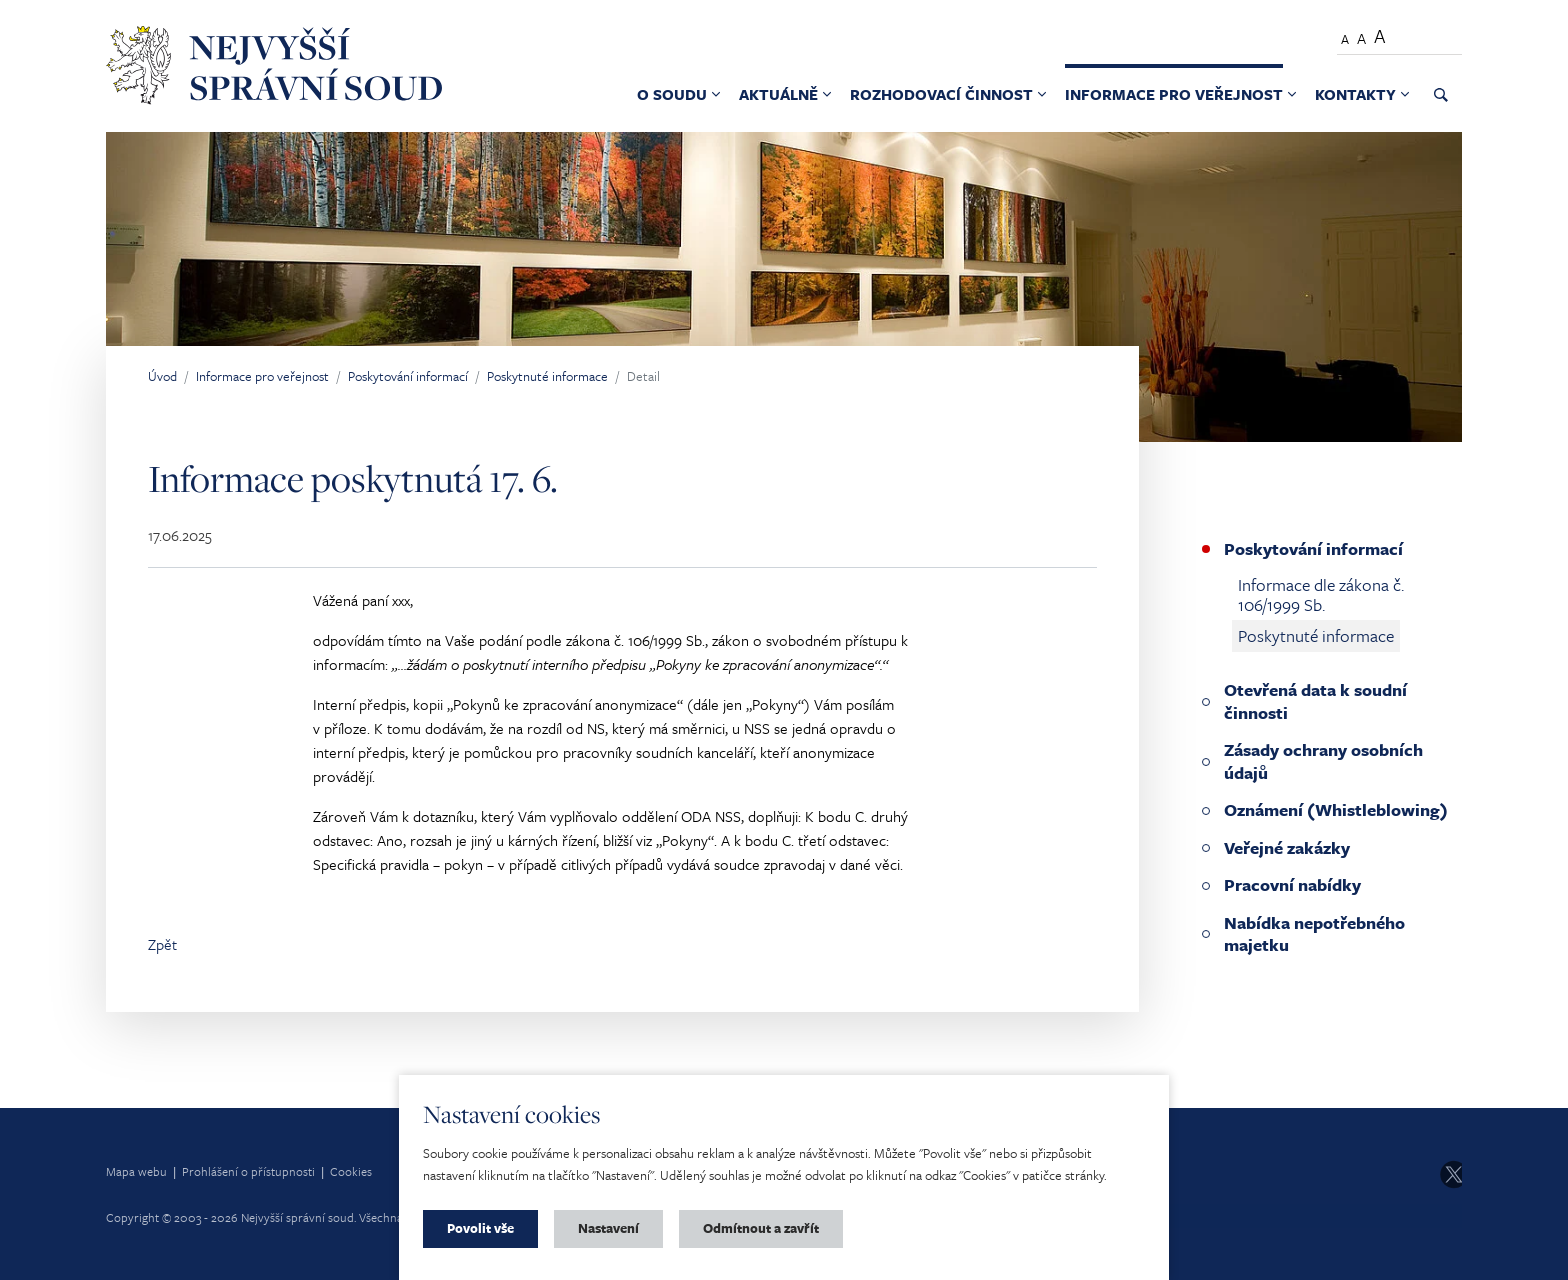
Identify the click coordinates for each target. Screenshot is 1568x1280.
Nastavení (608, 1228)
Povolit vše (480, 1228)
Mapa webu (136, 1171)
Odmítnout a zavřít (761, 1228)
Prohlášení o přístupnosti (248, 1171)
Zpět (162, 944)
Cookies (351, 1171)
